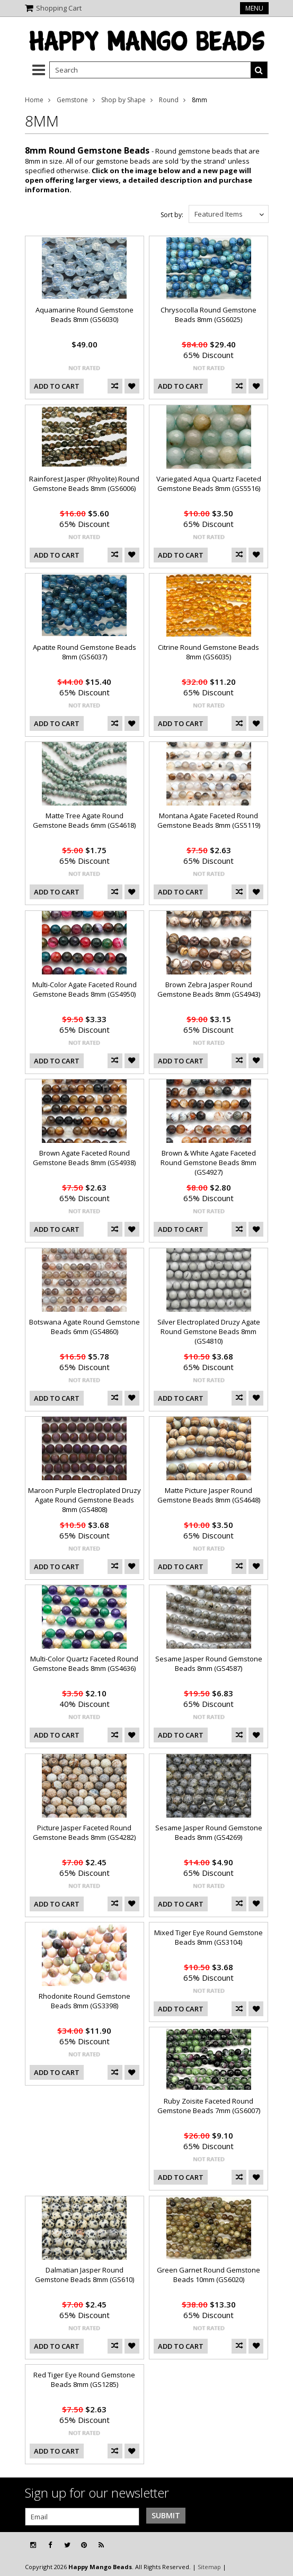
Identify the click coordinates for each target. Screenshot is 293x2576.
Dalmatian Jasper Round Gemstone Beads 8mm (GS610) (84, 2274)
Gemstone (72, 99)
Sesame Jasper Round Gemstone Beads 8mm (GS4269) (208, 1832)
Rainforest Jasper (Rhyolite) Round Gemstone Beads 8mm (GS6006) (84, 483)
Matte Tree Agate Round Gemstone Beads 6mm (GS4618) (84, 820)
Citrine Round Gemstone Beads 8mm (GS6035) (208, 651)
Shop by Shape (123, 99)
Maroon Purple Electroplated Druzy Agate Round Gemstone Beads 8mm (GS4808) (84, 1500)
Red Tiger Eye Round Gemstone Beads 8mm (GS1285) (84, 2379)
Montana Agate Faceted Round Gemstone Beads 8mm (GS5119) (208, 820)
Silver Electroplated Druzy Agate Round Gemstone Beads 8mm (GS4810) (208, 1331)
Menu (254, 8)
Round (169, 99)
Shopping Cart (59, 8)
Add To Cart (56, 386)
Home (34, 99)
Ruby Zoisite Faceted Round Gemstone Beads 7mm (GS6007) (208, 2105)
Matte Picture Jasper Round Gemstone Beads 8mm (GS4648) (208, 1495)
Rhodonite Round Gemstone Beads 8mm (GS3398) (84, 2000)
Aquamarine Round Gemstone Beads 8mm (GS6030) (84, 314)
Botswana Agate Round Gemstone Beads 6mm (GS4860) (84, 1326)
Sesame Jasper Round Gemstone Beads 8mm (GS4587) (208, 1663)
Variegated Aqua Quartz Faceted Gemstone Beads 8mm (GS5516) (208, 483)
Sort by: (172, 214)
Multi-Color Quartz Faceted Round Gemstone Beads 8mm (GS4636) (84, 1663)
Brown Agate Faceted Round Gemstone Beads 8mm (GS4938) (84, 1157)
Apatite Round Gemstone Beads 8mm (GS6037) (84, 651)
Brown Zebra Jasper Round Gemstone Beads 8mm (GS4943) (208, 989)
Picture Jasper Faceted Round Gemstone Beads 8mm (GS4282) (84, 1832)
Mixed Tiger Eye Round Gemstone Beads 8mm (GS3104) (208, 1937)
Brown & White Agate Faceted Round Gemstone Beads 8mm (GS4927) (208, 1162)
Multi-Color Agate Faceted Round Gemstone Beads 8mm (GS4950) (84, 989)
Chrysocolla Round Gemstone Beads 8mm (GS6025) (208, 314)
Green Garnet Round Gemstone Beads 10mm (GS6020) (208, 2274)
